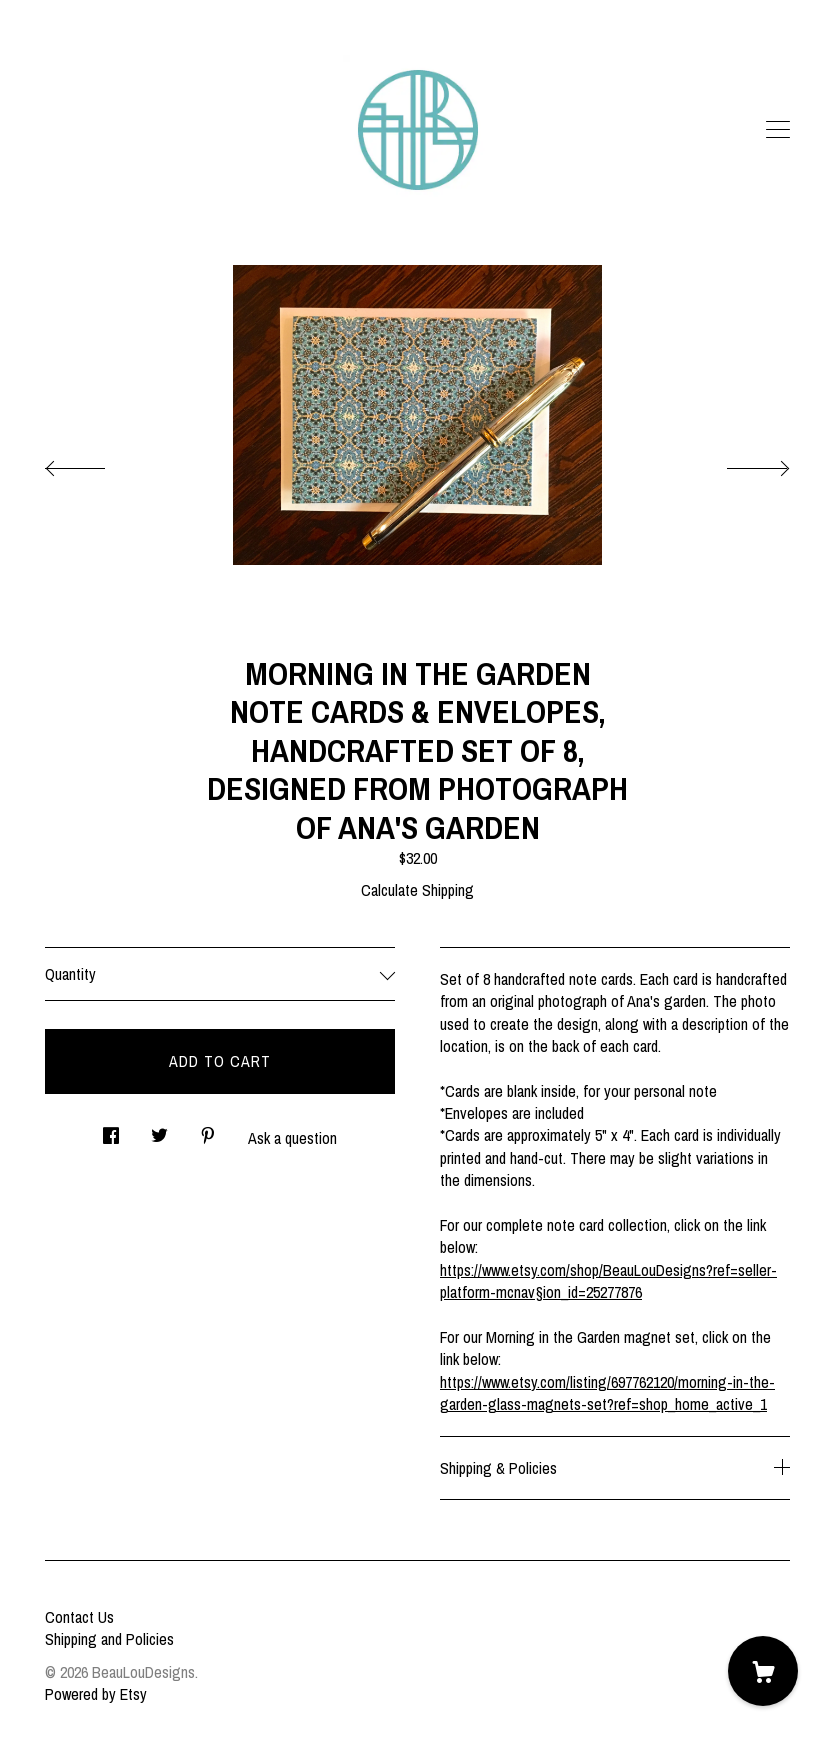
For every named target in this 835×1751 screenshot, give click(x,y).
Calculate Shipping (417, 890)
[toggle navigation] (778, 130)
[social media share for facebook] (111, 1130)
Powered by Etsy (96, 1694)
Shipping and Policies (109, 1639)
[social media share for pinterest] (208, 1130)
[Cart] (763, 1671)
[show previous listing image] (95, 463)
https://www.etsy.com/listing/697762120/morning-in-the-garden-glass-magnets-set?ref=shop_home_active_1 (607, 1393)
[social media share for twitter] (159, 1130)
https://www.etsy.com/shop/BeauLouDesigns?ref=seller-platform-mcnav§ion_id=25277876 (608, 1281)
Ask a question (292, 1138)
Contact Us (79, 1617)
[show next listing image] (740, 463)
